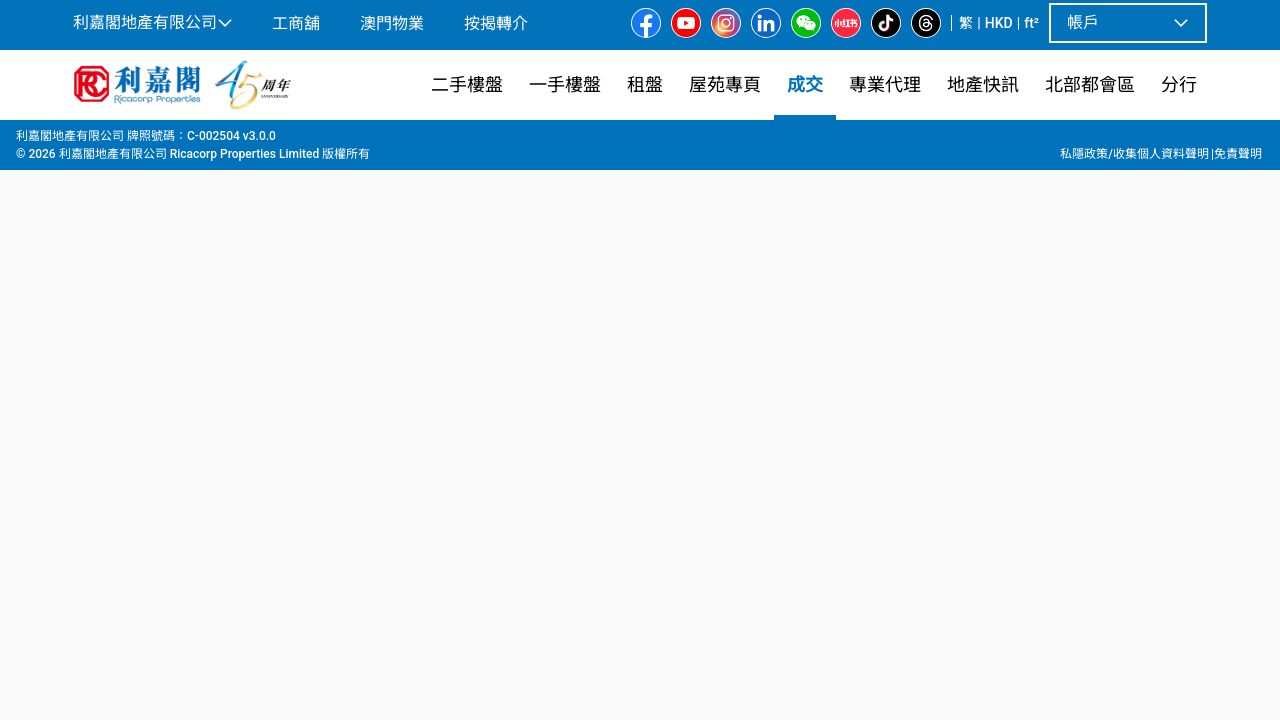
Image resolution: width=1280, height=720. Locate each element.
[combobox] (495, 166)
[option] (116, 349)
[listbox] (669, 351)
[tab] (162, 463)
